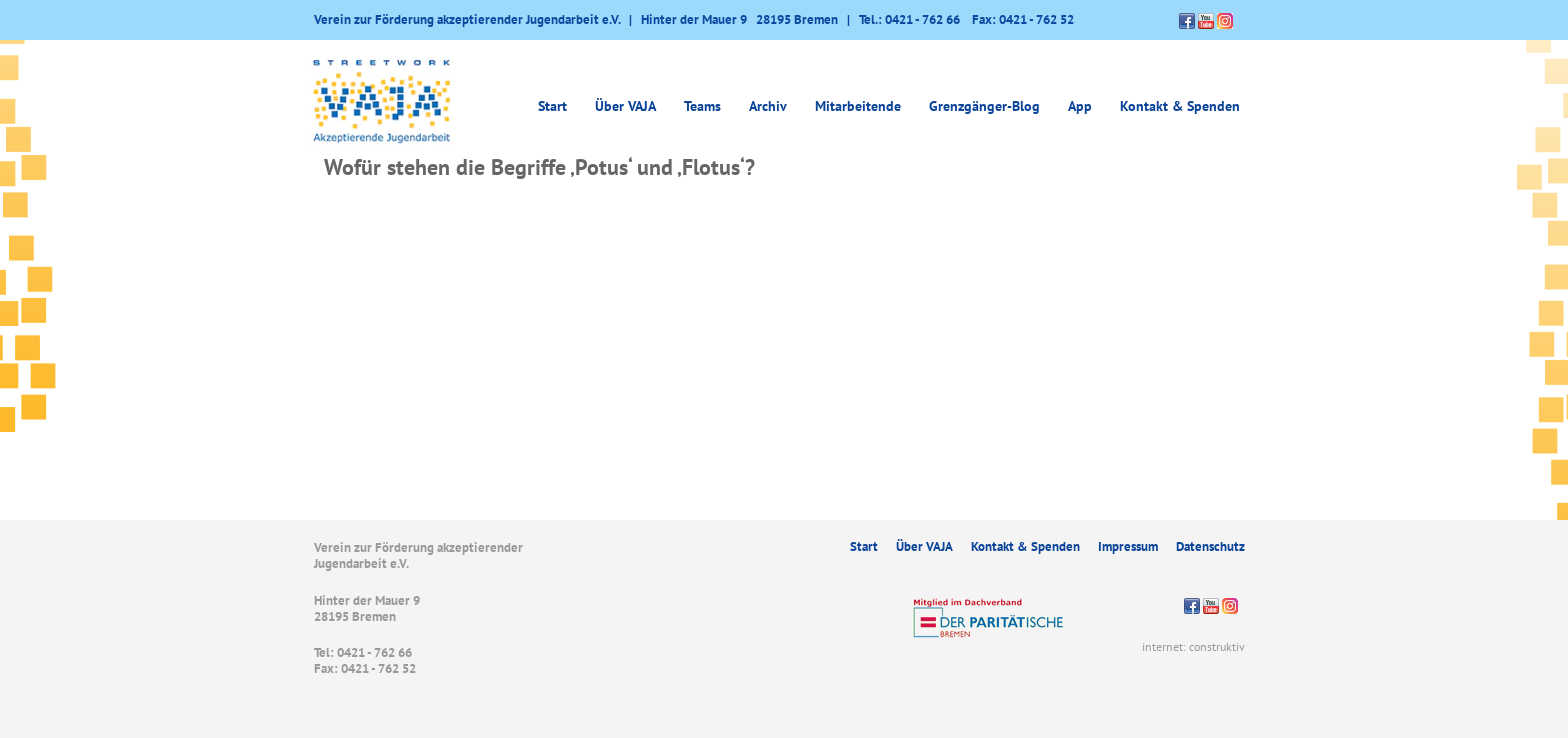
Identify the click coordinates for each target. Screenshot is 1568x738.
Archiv (768, 106)
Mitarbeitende (858, 106)
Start (552, 106)
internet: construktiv (1193, 646)
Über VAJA (625, 106)
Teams (702, 106)
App (1080, 106)
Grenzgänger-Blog (984, 106)
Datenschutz (1210, 546)
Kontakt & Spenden (1180, 106)
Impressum (1128, 546)
